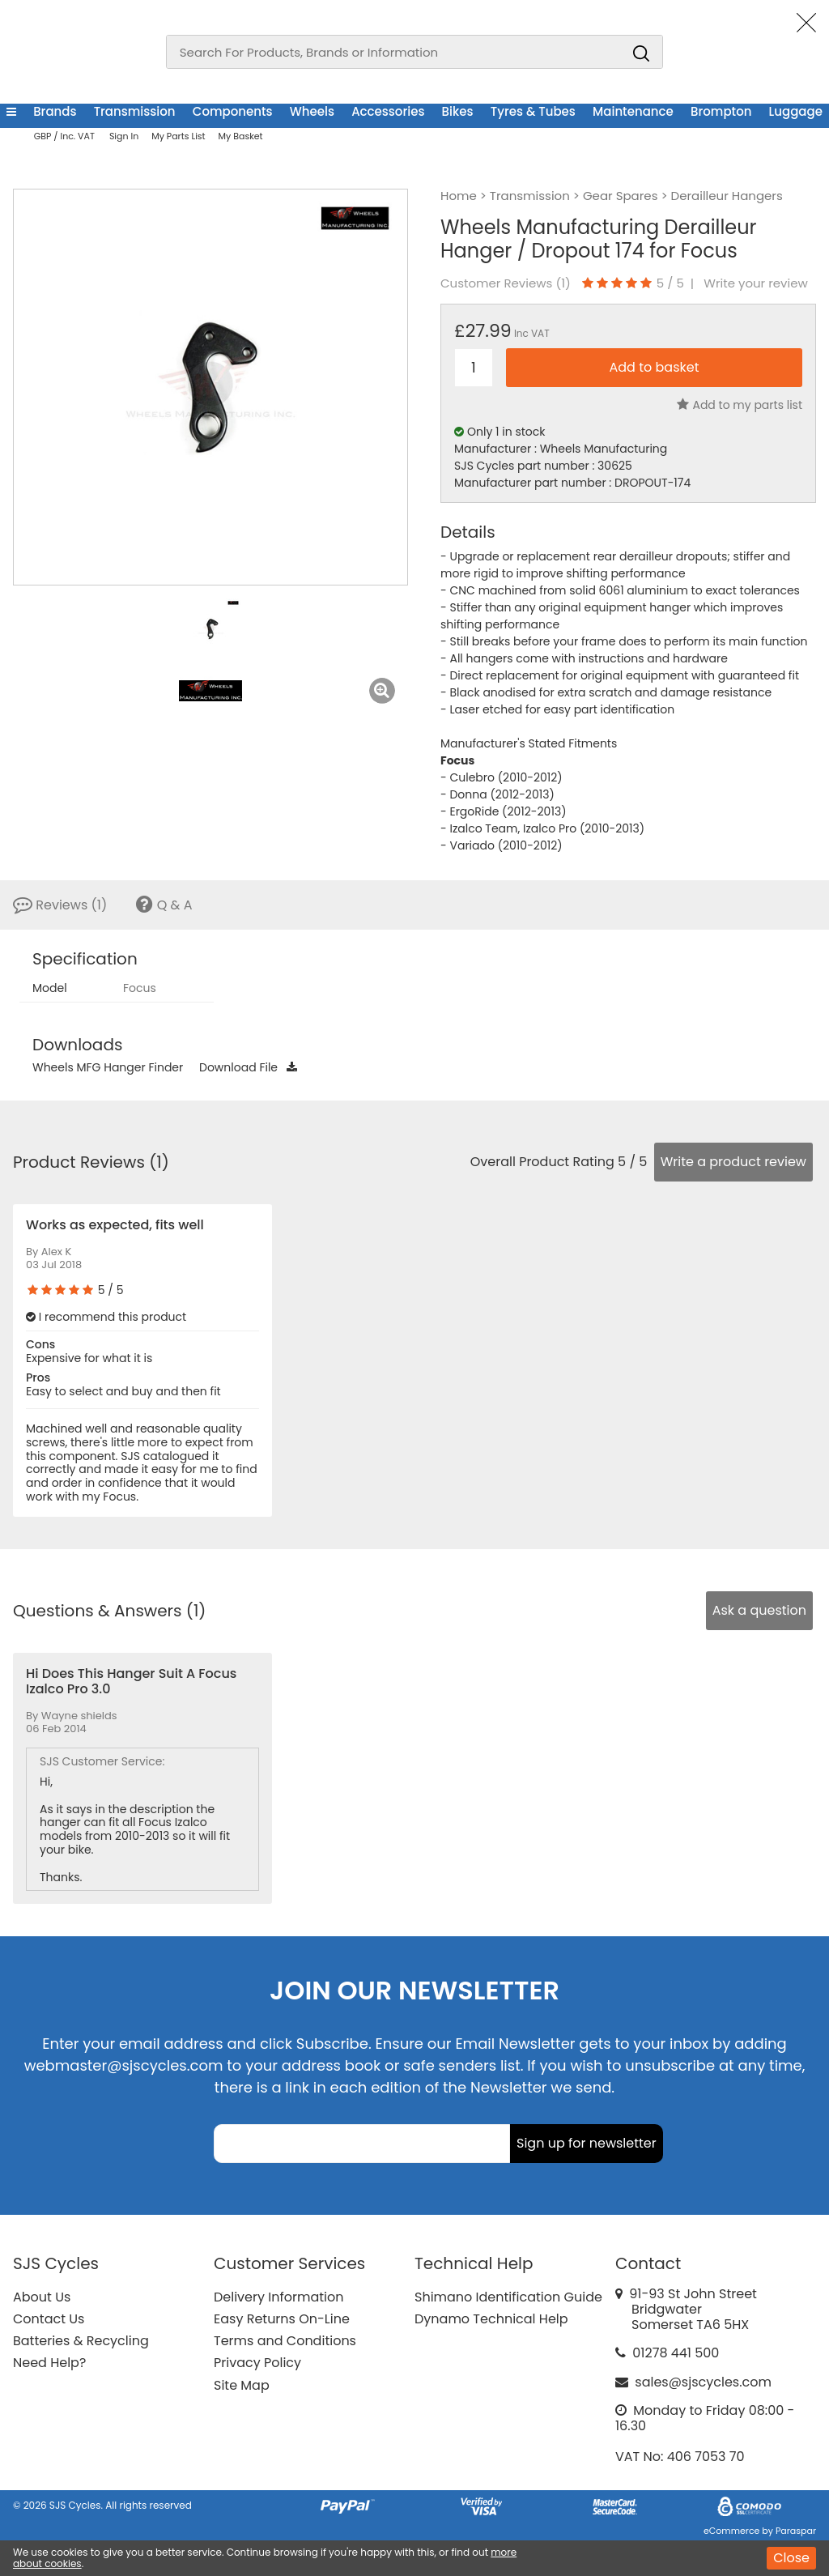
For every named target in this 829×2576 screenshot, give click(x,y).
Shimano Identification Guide (508, 2297)
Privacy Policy (257, 2362)
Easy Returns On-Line (282, 2319)
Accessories (387, 111)
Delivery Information (278, 2297)
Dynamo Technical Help (491, 2319)
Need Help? (49, 2362)
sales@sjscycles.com (703, 2382)
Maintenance (633, 111)
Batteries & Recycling (81, 2340)
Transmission (135, 111)
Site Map (242, 2385)
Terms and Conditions (285, 2340)
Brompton (721, 111)
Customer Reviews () (505, 283)
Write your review (756, 283)
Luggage (796, 111)
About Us (41, 2297)
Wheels (312, 111)
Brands (54, 111)
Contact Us (48, 2319)
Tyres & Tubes (533, 111)
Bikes (458, 111)
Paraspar (796, 2530)
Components (233, 111)
